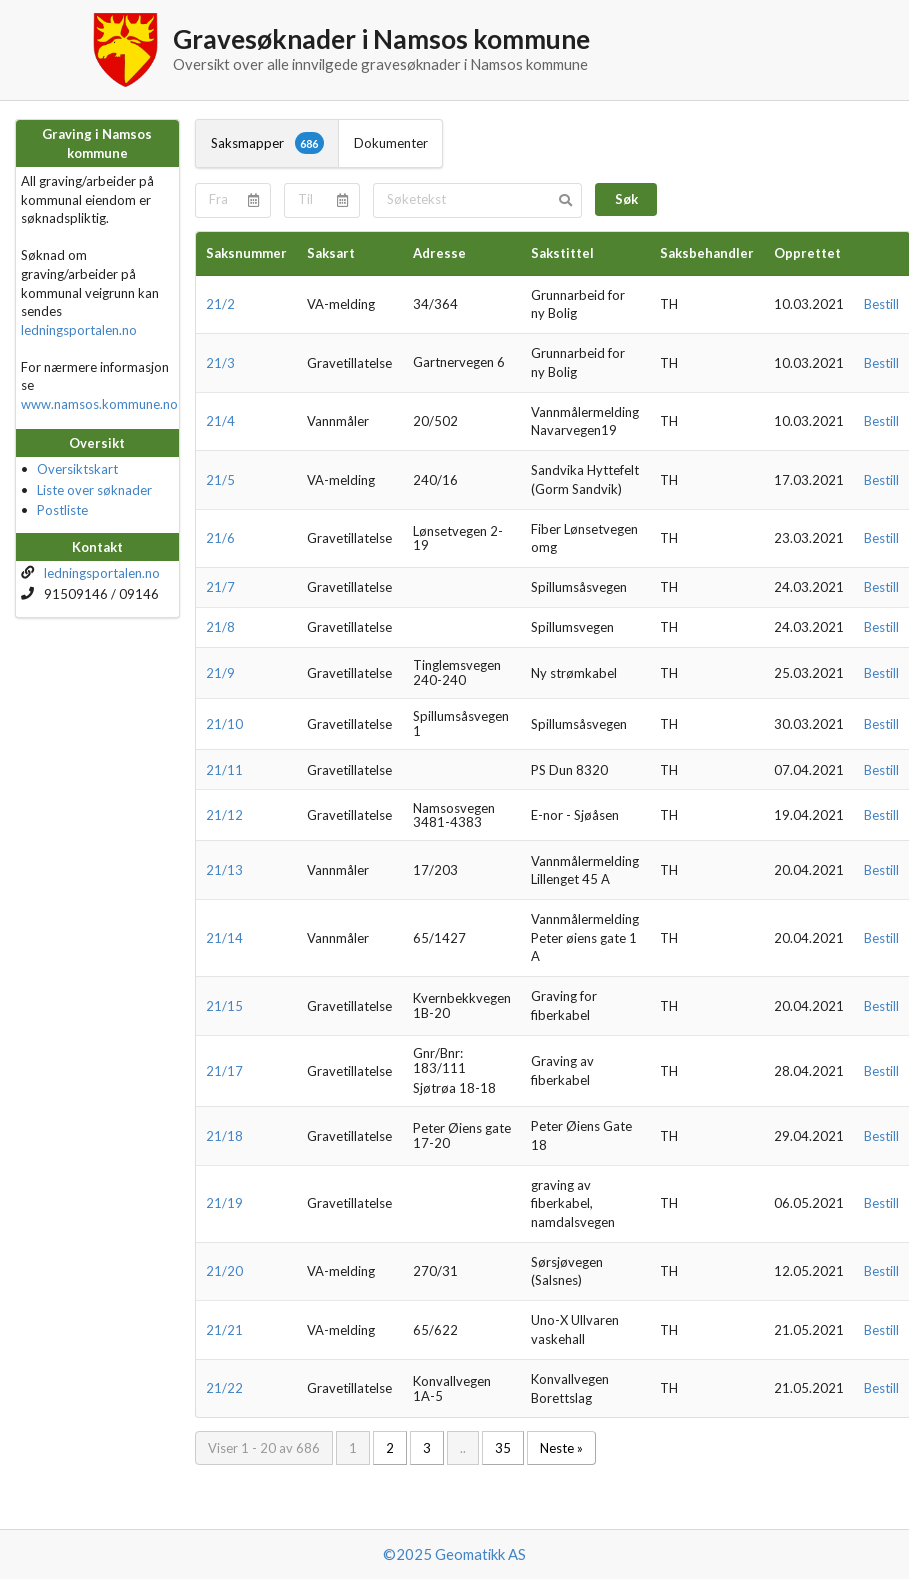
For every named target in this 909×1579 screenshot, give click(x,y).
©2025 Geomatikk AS (454, 1554)
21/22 (224, 1388)
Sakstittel (562, 253)
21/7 (220, 587)
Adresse (439, 253)
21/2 (220, 304)
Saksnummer (246, 253)
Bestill (881, 304)
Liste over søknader (94, 490)
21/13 (224, 870)
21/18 (224, 1136)
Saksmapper (267, 143)
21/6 (220, 538)
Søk (626, 199)
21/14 (224, 938)
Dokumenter (391, 143)
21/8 (220, 627)
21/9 (220, 673)
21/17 (224, 1071)
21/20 (224, 1271)
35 (503, 1448)
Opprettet (807, 253)
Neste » (561, 1448)
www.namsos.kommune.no (99, 404)
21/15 (224, 1006)
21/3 (220, 363)
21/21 (224, 1330)
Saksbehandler (707, 253)
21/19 (224, 1203)
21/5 (220, 480)
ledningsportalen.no (79, 330)
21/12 (224, 815)
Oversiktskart (77, 469)
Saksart (331, 253)
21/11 (224, 770)
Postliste (62, 510)
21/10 (224, 724)
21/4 (220, 421)
